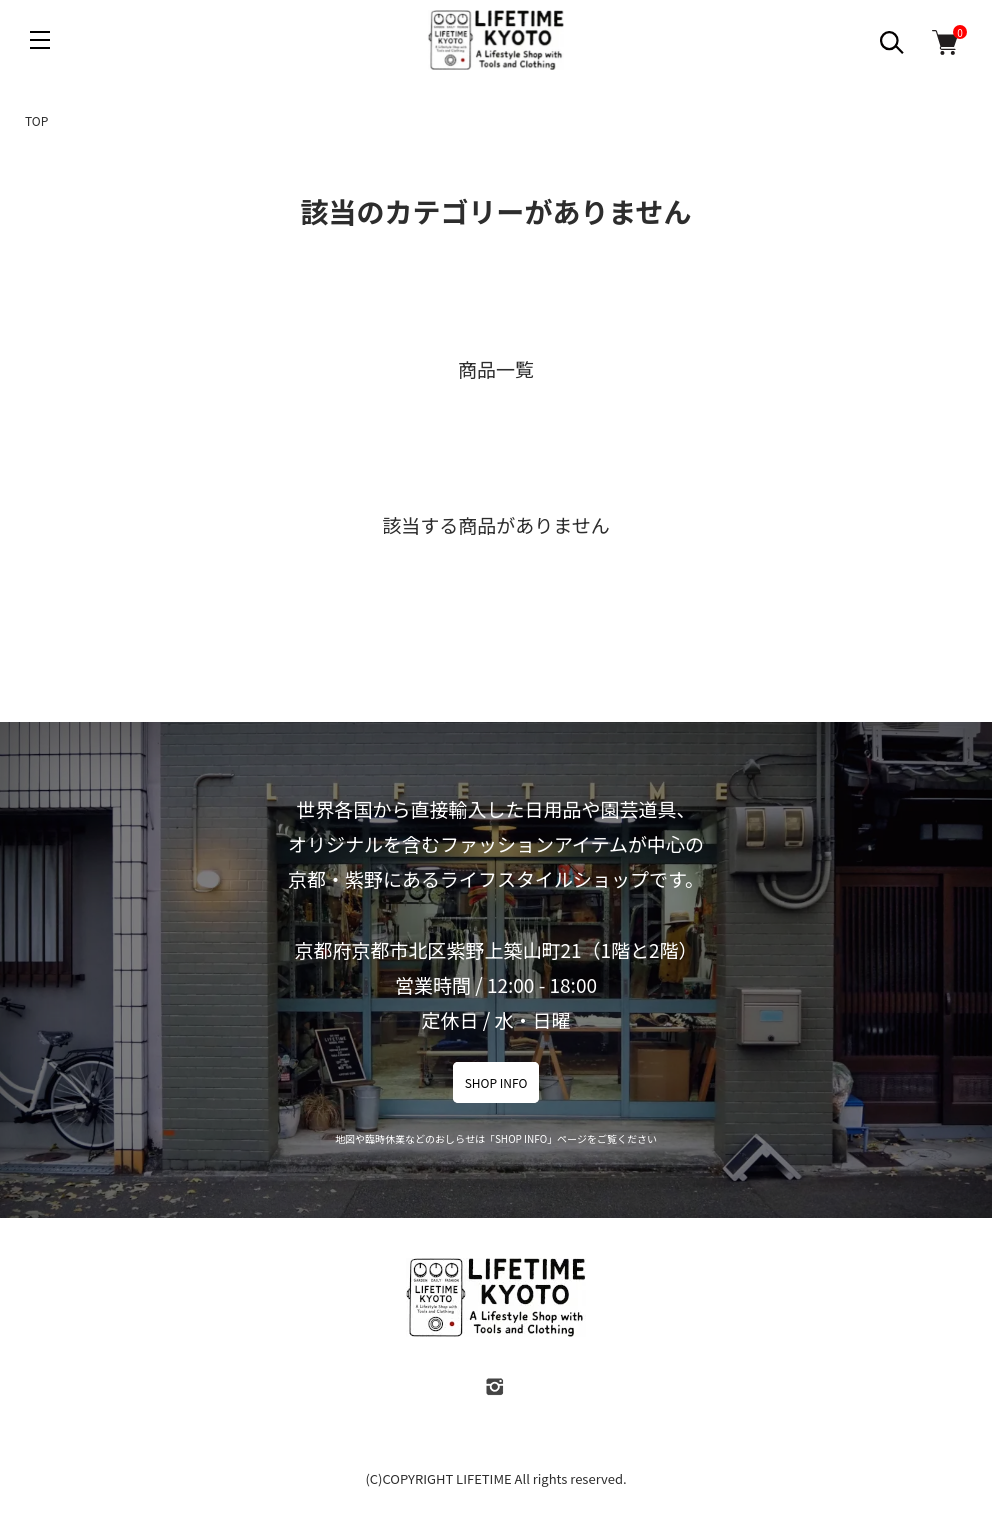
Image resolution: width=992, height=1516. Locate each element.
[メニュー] (40, 40)
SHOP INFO (496, 1082)
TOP (36, 120)
